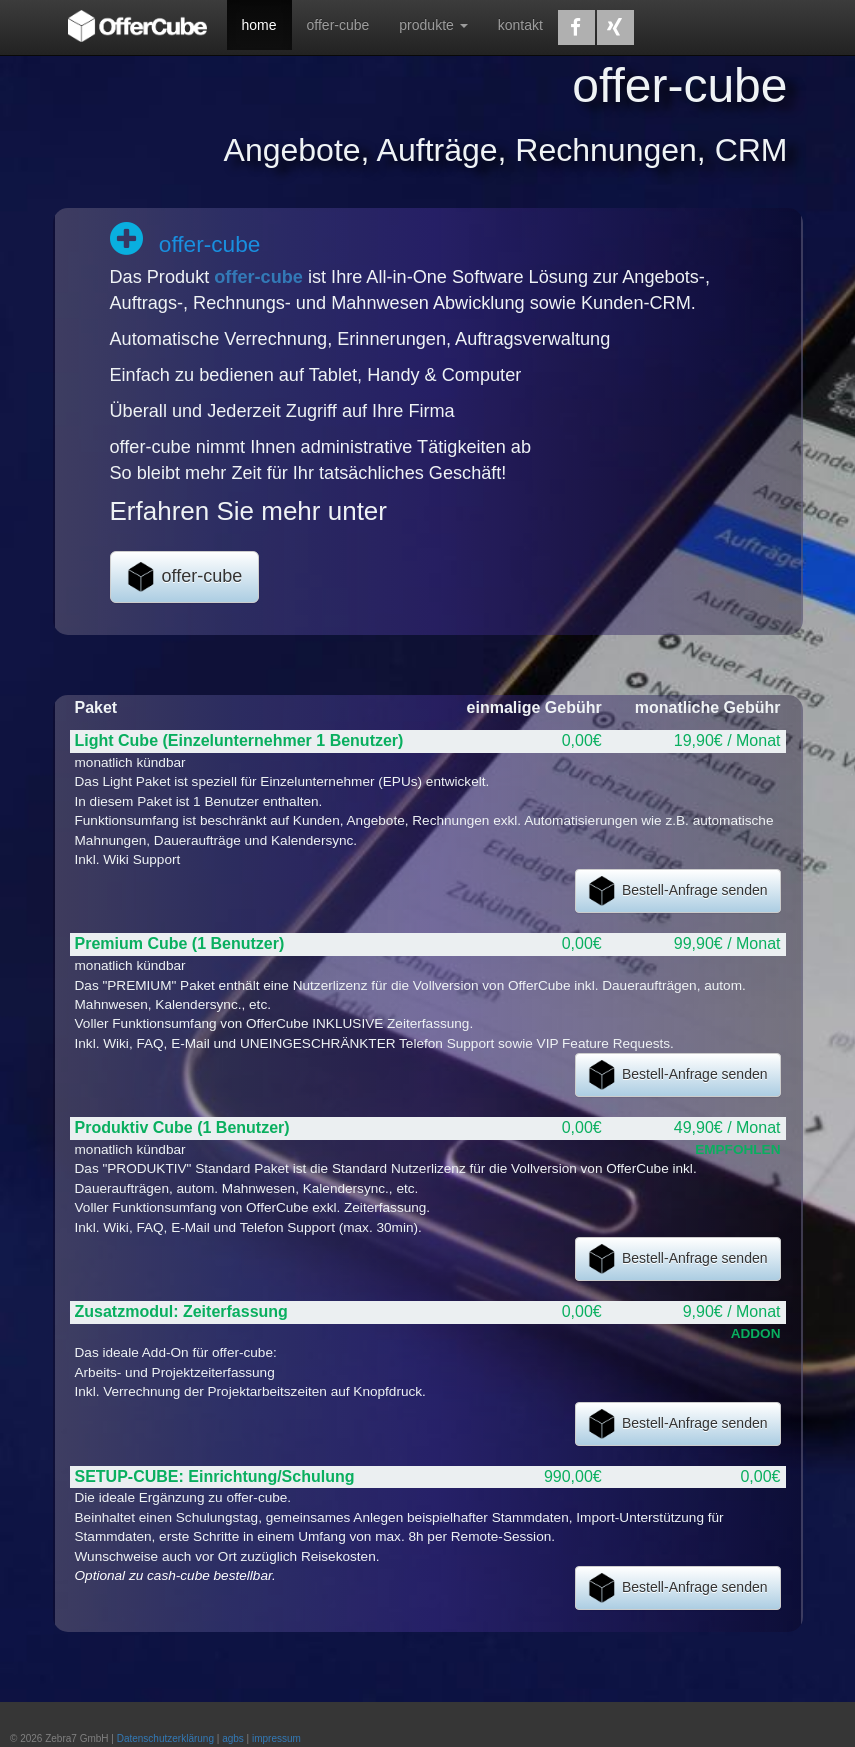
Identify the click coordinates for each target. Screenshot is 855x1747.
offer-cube (338, 25)
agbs (233, 1738)
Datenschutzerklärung (165, 1738)
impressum (276, 1738)
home (259, 25)
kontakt (520, 25)
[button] (576, 27)
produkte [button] (433, 25)
